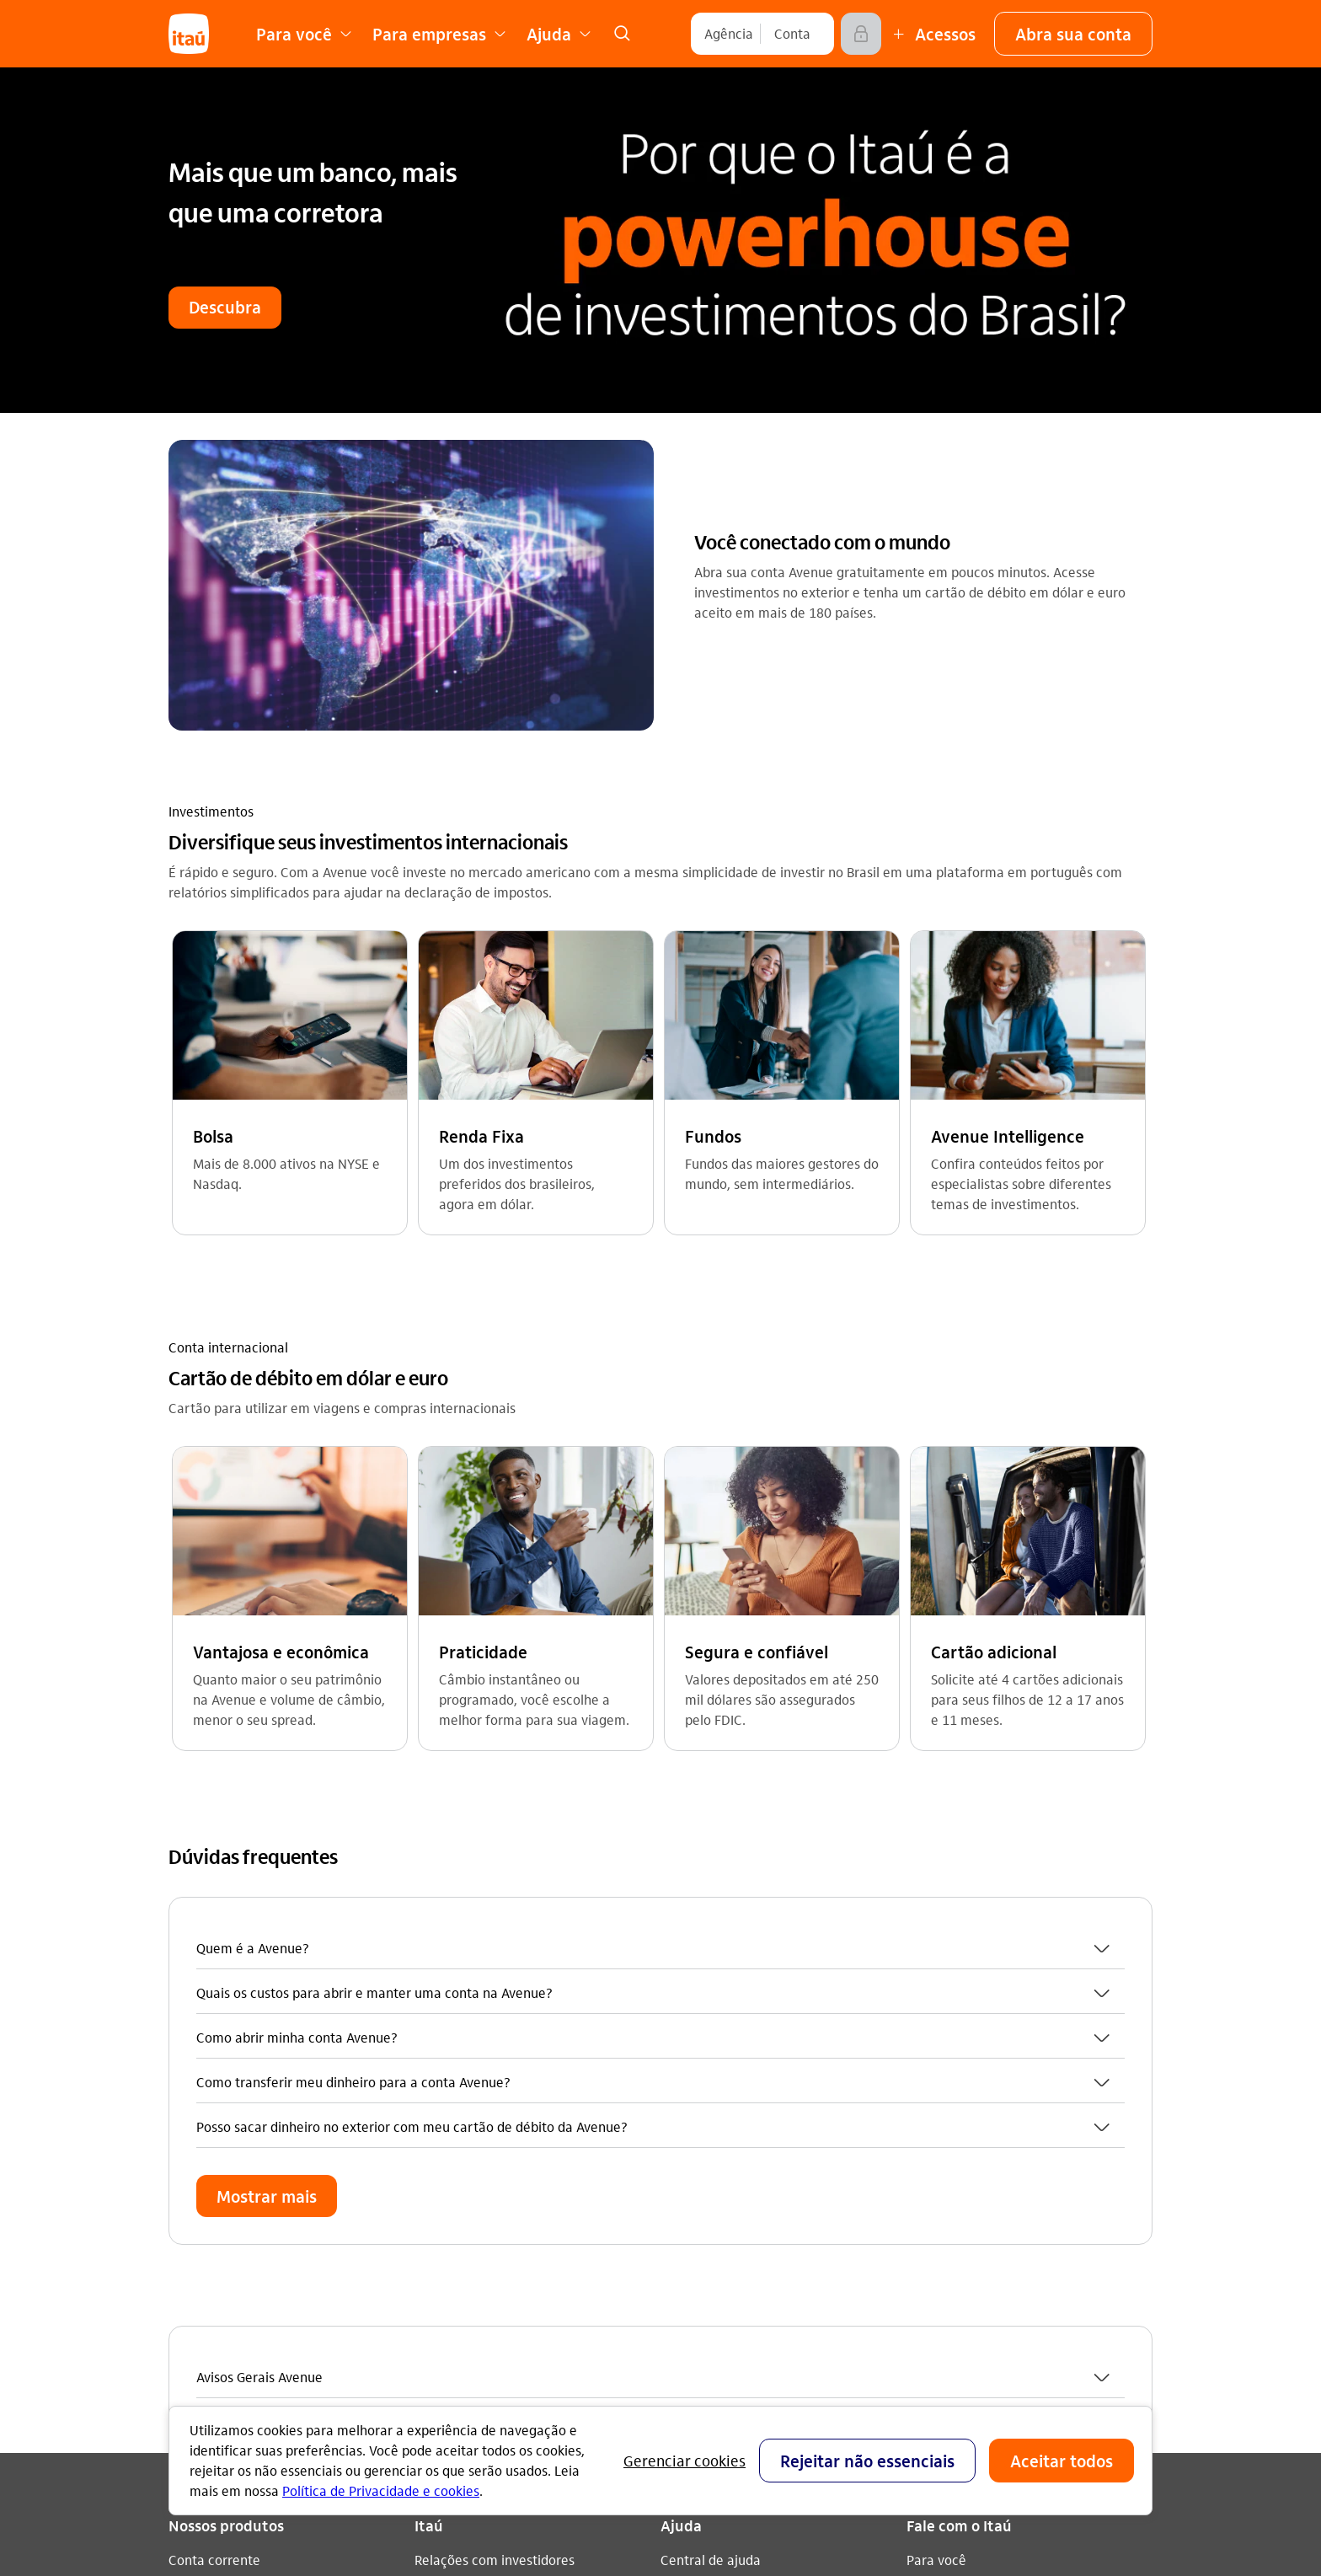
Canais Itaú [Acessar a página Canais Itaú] (694, 1919)
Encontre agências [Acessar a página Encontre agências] (716, 1946)
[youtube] (967, 2121)
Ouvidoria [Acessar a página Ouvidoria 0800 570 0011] (936, 1946)
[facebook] (1007, 2121)
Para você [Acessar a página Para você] (936, 1892)
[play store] (968, 2263)
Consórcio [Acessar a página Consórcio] (198, 1973)
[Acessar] (861, 34)
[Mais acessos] (932, 34)
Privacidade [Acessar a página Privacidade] (449, 2108)
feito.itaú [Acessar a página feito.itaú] (442, 1919)
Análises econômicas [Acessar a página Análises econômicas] (477, 2054)
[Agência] (728, 34)
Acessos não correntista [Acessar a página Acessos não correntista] (732, 2000)
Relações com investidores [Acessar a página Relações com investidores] (494, 1892)
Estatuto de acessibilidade (514, 2162)
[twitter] (1048, 2121)
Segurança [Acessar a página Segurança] (692, 1973)
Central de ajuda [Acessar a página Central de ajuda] (710, 1892)
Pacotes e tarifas (711, 2190)
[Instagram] (927, 2121)
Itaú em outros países (985, 2031)
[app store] (968, 2213)
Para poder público (717, 2136)
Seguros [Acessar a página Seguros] (192, 2000)
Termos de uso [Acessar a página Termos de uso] (458, 2081)
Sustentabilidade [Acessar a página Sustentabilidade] (465, 2000)
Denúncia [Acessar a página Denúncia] (935, 1973)
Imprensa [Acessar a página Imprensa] (442, 1973)
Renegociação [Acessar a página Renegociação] (211, 2054)
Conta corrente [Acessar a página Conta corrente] (214, 1892)
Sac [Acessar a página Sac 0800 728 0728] (917, 1919)
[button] (1073, 34)
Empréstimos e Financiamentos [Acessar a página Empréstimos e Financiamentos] (263, 1946)
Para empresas (705, 2109)
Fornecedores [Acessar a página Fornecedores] (455, 2135)
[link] (622, 33)
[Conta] (792, 34)
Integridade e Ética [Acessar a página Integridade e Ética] (471, 2027)
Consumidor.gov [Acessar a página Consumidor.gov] (708, 2027)
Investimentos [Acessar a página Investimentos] (211, 2027)
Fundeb (682, 2163)
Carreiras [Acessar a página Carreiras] (442, 1946)
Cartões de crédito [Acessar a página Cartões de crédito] (224, 1919)
